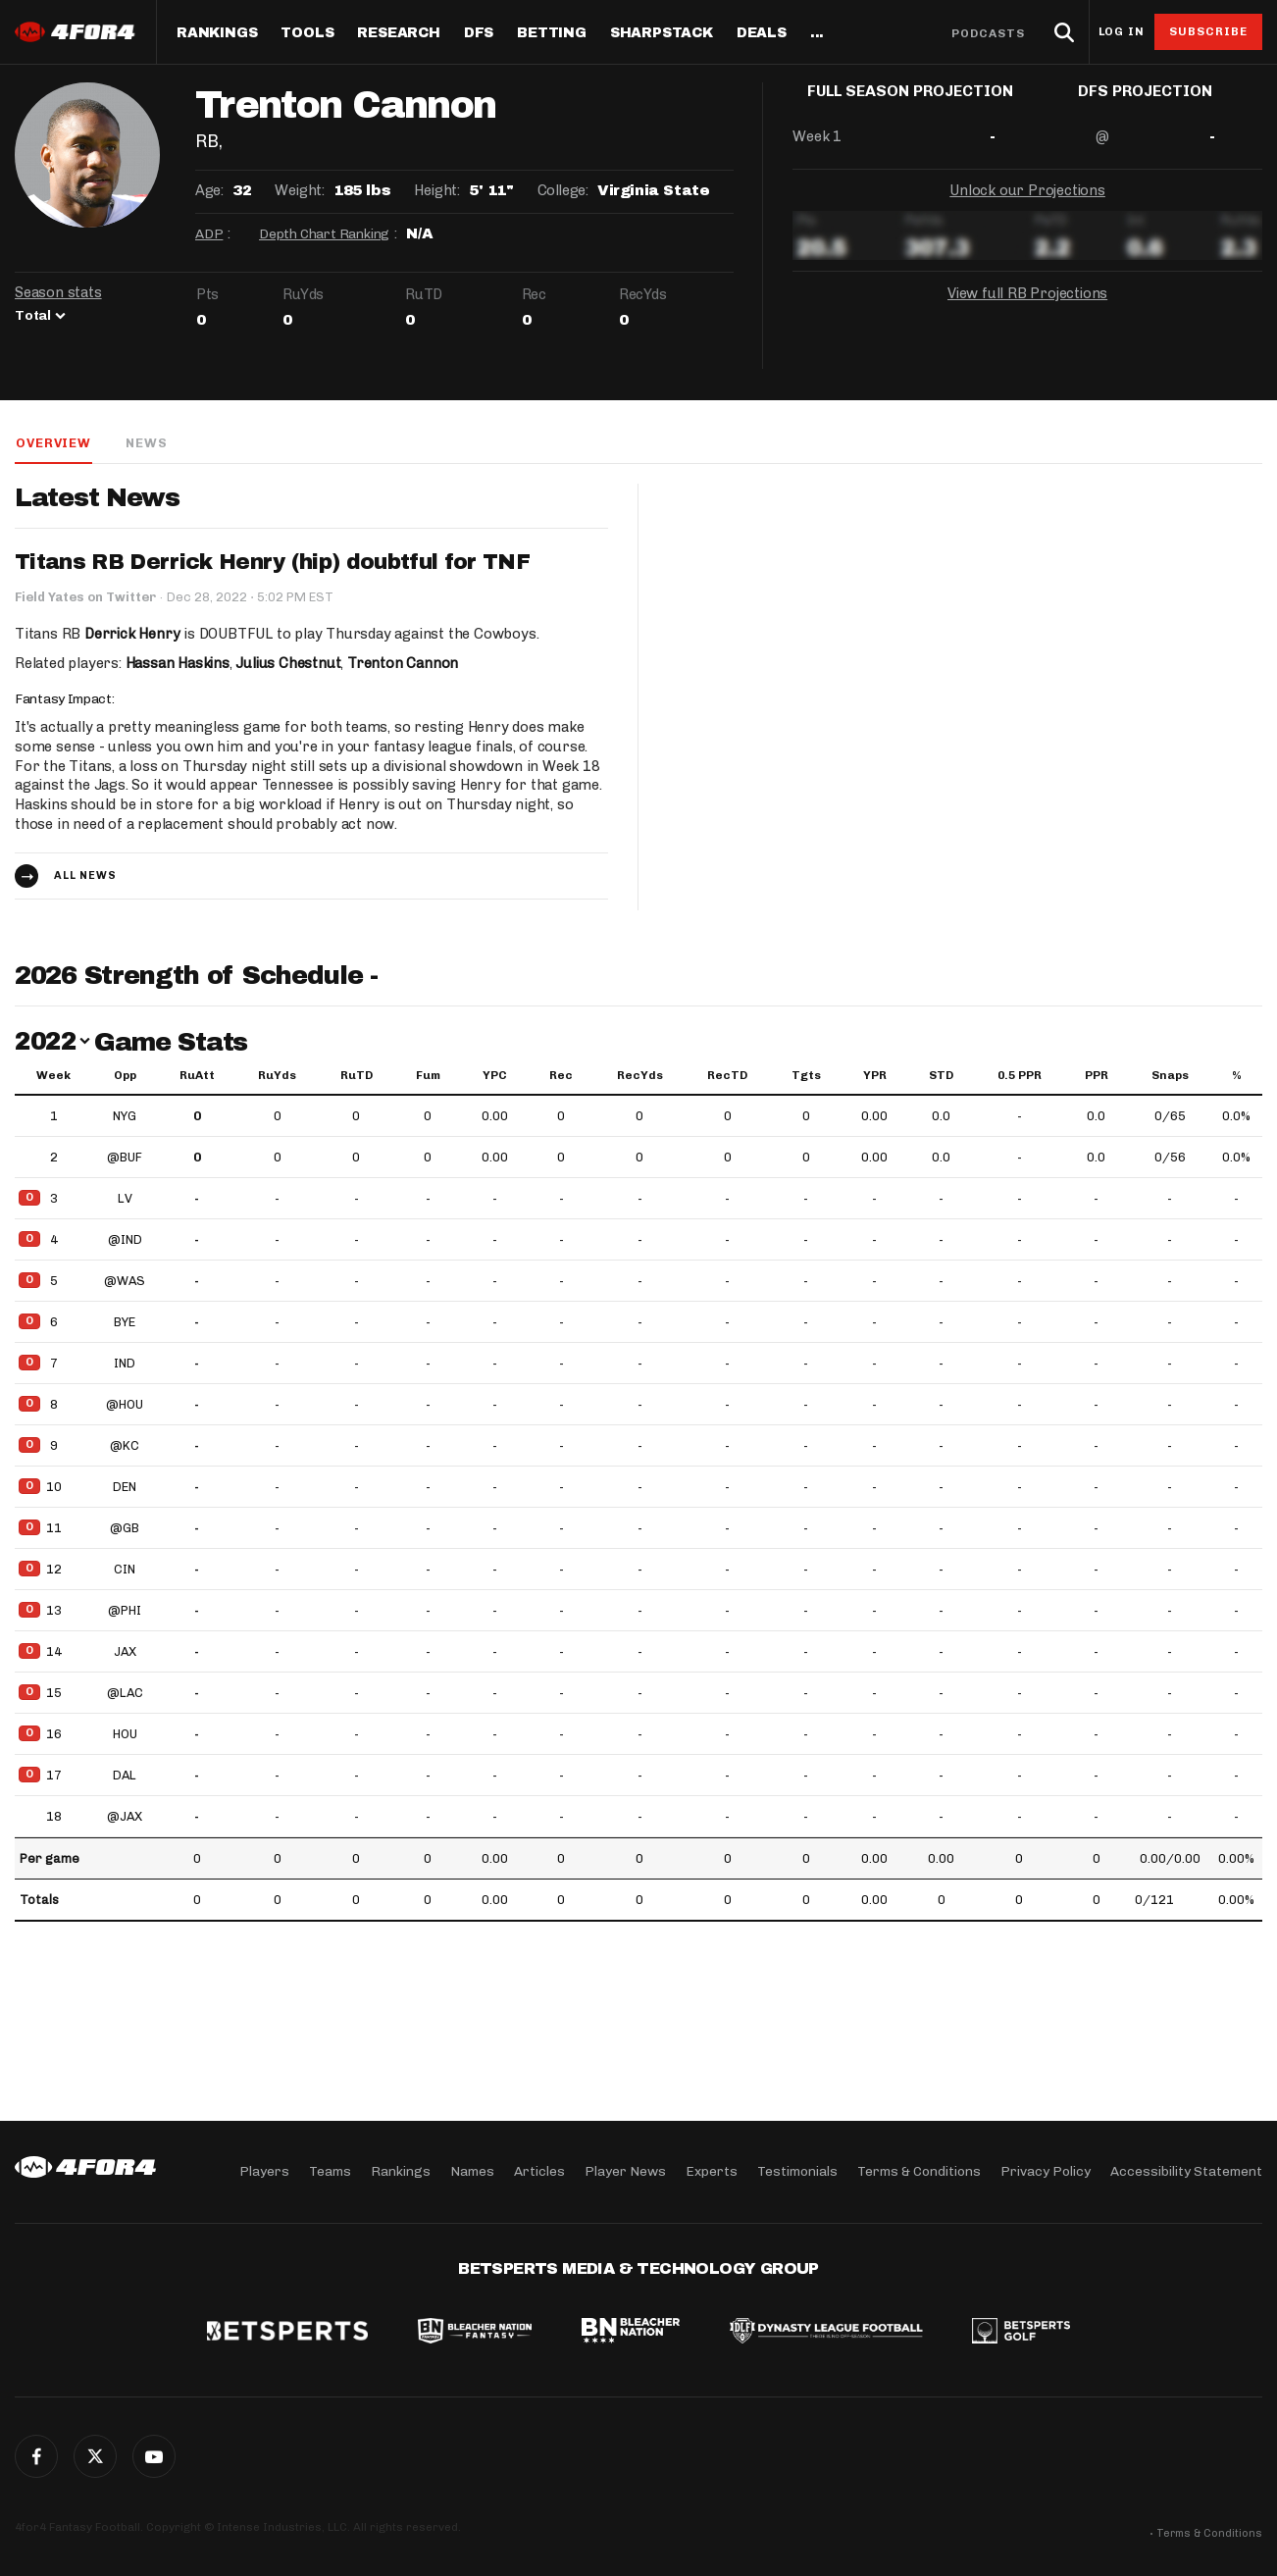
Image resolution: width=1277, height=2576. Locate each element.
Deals (762, 33)
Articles (539, 2171)
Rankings (217, 33)
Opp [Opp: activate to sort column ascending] (125, 1076)
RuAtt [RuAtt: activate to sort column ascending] (197, 1076)
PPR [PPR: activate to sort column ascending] (1096, 1076)
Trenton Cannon (404, 663)
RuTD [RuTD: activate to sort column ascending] (356, 1076)
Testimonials (797, 2171)
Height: (436, 190)
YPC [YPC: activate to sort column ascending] (495, 1076)
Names (472, 2171)
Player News (625, 2171)
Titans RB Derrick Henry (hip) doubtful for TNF (274, 563)
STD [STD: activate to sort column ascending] (941, 1076)
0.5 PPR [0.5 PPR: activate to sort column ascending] (1019, 1076)
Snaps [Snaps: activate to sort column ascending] (1170, 1076)
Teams (330, 2171)
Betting (552, 33)
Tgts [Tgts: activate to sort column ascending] (806, 1076)
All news (85, 876)
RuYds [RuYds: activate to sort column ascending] (277, 1076)
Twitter (95, 2456)
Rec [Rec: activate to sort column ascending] (561, 1076)
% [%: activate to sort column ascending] (1237, 1076)
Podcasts (988, 33)
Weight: (299, 190)
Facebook (36, 2456)
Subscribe (1209, 31)
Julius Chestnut (289, 663)
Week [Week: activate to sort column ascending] (53, 1076)
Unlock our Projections (1027, 206)
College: (562, 190)
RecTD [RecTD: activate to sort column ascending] (727, 1076)
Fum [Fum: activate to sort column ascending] (428, 1076)
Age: (209, 190)
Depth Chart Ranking (324, 234)
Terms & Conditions (919, 2171)
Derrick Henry (132, 634)
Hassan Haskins (178, 663)
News (145, 443)
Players (264, 2171)
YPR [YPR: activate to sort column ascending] (875, 1076)
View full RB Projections (1026, 309)
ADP (209, 234)
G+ (154, 2456)
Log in (1121, 32)
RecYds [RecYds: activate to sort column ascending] (640, 1076)
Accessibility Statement (1186, 2171)
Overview (52, 443)
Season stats (58, 292)
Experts (712, 2171)
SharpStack (661, 33)
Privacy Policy (1045, 2171)
